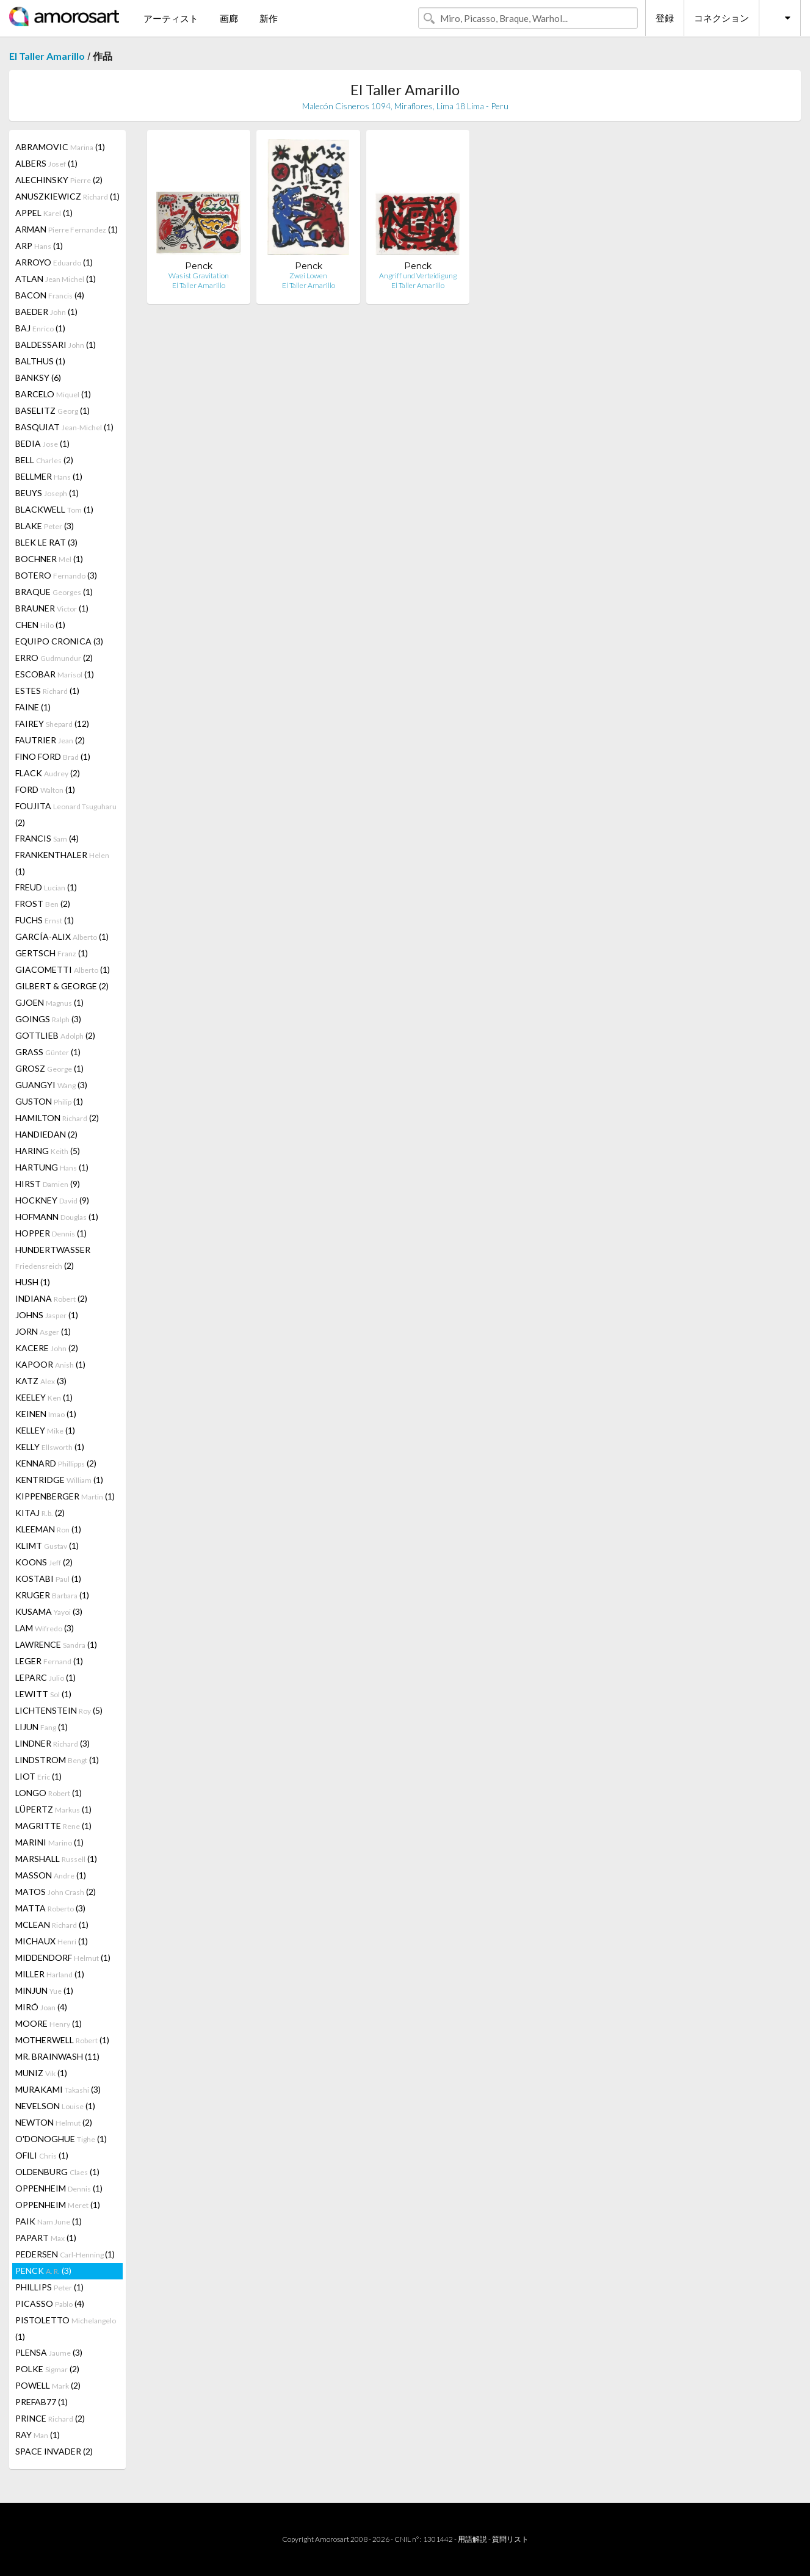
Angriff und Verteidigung (418, 275)
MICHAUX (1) (51, 1941)
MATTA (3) (50, 1908)
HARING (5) (47, 1150)
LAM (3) (44, 1628)
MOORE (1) (48, 2023)
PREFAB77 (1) (41, 2402)
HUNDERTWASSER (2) (52, 1257)
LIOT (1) (38, 1776)
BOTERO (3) (56, 575)
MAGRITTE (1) (53, 1825)
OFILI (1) (41, 2155)
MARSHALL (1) (56, 1858)
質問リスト (510, 2539)
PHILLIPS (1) (49, 2287)
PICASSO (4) (49, 2303)
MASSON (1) (50, 1875)
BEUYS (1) (47, 493)
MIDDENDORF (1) (62, 1957)
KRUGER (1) (52, 1595)
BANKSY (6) (38, 377)
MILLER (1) (49, 1974)
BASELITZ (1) (52, 410)
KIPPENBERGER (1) (65, 1496)
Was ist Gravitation (198, 275)
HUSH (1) (32, 1282)
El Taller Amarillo (47, 56)
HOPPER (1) (51, 1233)
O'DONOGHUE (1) (61, 2139)
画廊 (229, 18)
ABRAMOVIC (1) (60, 147)
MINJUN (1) (44, 1990)
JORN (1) (43, 1331)
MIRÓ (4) (41, 2007)
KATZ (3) (41, 1381)
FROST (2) (42, 903)
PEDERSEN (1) (65, 2254)
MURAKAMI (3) (58, 2089)
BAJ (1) (40, 328)
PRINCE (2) (50, 2418)
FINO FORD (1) (52, 756)
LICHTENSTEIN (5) (59, 1710)
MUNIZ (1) (41, 2073)
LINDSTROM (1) (57, 1760)
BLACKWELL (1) (54, 509)
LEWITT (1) (43, 1694)
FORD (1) (45, 789)
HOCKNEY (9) (52, 1200)
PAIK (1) (48, 2221)
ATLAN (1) (55, 278)
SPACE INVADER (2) (54, 2451)
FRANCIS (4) (47, 838)
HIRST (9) (47, 1183)
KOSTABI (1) (48, 1578)
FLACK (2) (47, 773)
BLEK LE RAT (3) (46, 542)
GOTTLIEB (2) (55, 1035)
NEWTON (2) (53, 2122)
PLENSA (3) (48, 2352)
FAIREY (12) (52, 723)
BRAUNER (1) (52, 608)
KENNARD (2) (55, 1463)
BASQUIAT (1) (64, 427)
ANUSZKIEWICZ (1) (67, 196)
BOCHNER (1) (49, 559)
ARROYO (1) (54, 262)
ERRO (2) (54, 657)
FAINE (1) (33, 707)
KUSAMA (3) (48, 1611)
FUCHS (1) (44, 920)
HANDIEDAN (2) (46, 1134)
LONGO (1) (48, 1793)
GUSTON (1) (49, 1101)
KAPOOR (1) (50, 1364)
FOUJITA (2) (66, 814)
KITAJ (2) (40, 1512)
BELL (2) (44, 460)
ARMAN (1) (66, 229)
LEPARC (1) (45, 1677)
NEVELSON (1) (55, 2106)
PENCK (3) (43, 2270)
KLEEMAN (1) (48, 1529)
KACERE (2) (46, 1348)
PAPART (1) (45, 2237)
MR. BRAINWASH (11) (57, 2056)
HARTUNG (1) (52, 1167)
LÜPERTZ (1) (53, 1809)
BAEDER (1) (46, 311)
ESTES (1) (47, 690)
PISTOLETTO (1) (65, 2328)
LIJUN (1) (41, 1727)
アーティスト (170, 18)
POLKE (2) (47, 2369)
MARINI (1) (49, 1842)
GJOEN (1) (49, 1002)
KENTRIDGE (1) (59, 1479)
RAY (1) (37, 2435)
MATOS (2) (55, 1891)
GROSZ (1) (49, 1068)
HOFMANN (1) (56, 1216)
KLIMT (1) (47, 1545)
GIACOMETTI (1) (62, 969)
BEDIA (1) (42, 443)
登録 (665, 17)
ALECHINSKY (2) (59, 180)
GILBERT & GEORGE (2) (62, 986)
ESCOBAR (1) (54, 674)
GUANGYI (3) (51, 1085)
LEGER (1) (49, 1661)
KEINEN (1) (45, 1414)
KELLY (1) (49, 1446)
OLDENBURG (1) (57, 2172)
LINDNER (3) (52, 1743)
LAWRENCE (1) (56, 1644)
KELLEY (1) (45, 1430)
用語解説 (472, 2539)
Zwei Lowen (308, 275)
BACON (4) (49, 295)
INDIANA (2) (51, 1298)
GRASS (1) (48, 1052)
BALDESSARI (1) (55, 344)
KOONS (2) (44, 1562)
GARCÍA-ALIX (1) (62, 936)
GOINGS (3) (48, 1019)
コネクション (721, 17)
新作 (268, 18)
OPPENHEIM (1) (59, 2188)
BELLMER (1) (48, 476)
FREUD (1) (46, 887)
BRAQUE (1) (54, 591)
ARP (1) (39, 245)
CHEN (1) (40, 624)
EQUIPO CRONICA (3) (59, 641)
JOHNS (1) (46, 1315)
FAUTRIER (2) (50, 740)
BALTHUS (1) (40, 361)
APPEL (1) (44, 212)
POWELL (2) (48, 2385)
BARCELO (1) (53, 394)
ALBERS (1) (46, 163)
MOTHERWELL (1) (62, 2040)
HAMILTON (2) (57, 1118)
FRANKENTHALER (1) (62, 863)
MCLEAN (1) (52, 1924)
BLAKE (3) (44, 526)
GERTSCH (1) (51, 953)
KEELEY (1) (44, 1397)
